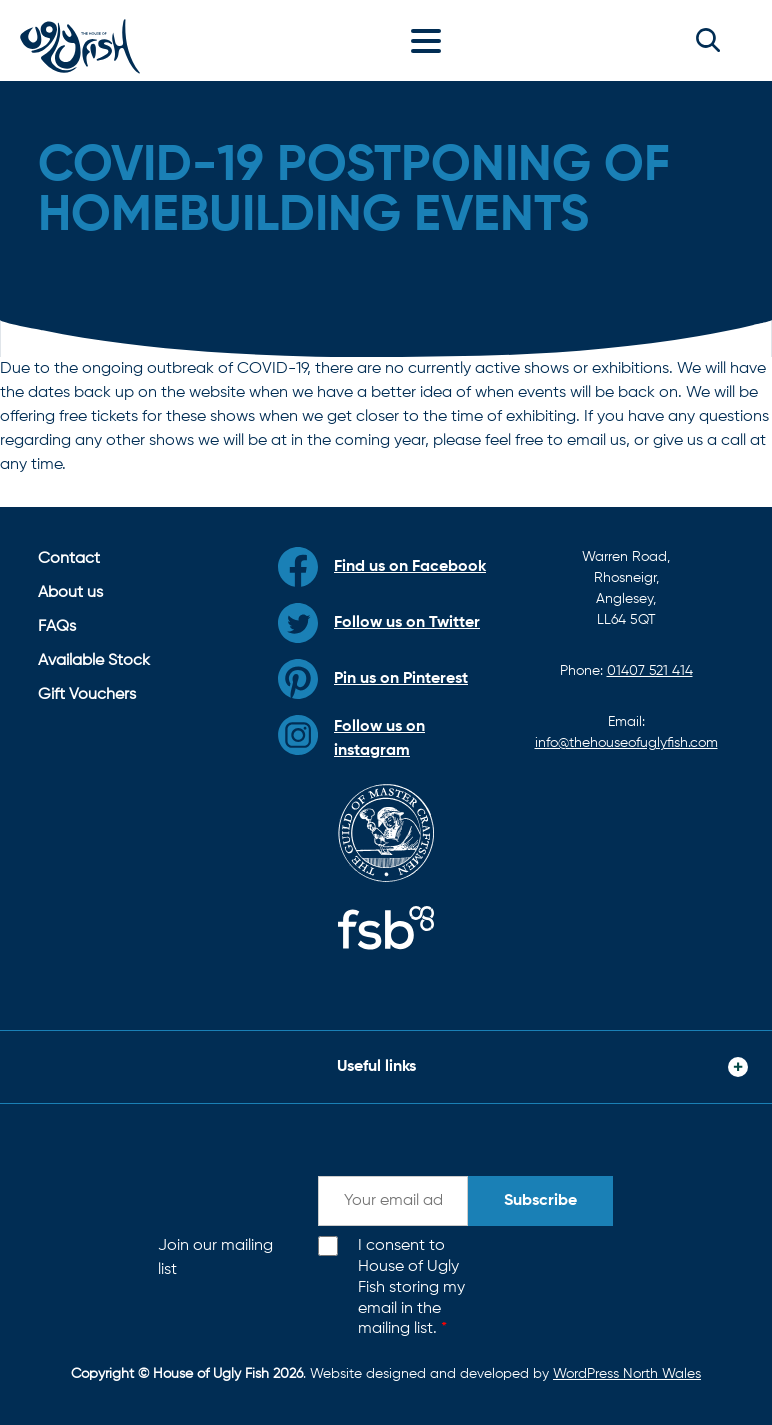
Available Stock (94, 661)
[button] (708, 40)
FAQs (57, 627)
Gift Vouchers (87, 695)
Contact (69, 559)
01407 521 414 (650, 671)
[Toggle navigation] (431, 40)
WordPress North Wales (627, 1374)
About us (70, 593)
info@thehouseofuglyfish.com (626, 743)
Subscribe (540, 1201)
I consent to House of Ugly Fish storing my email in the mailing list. (411, 1287)
